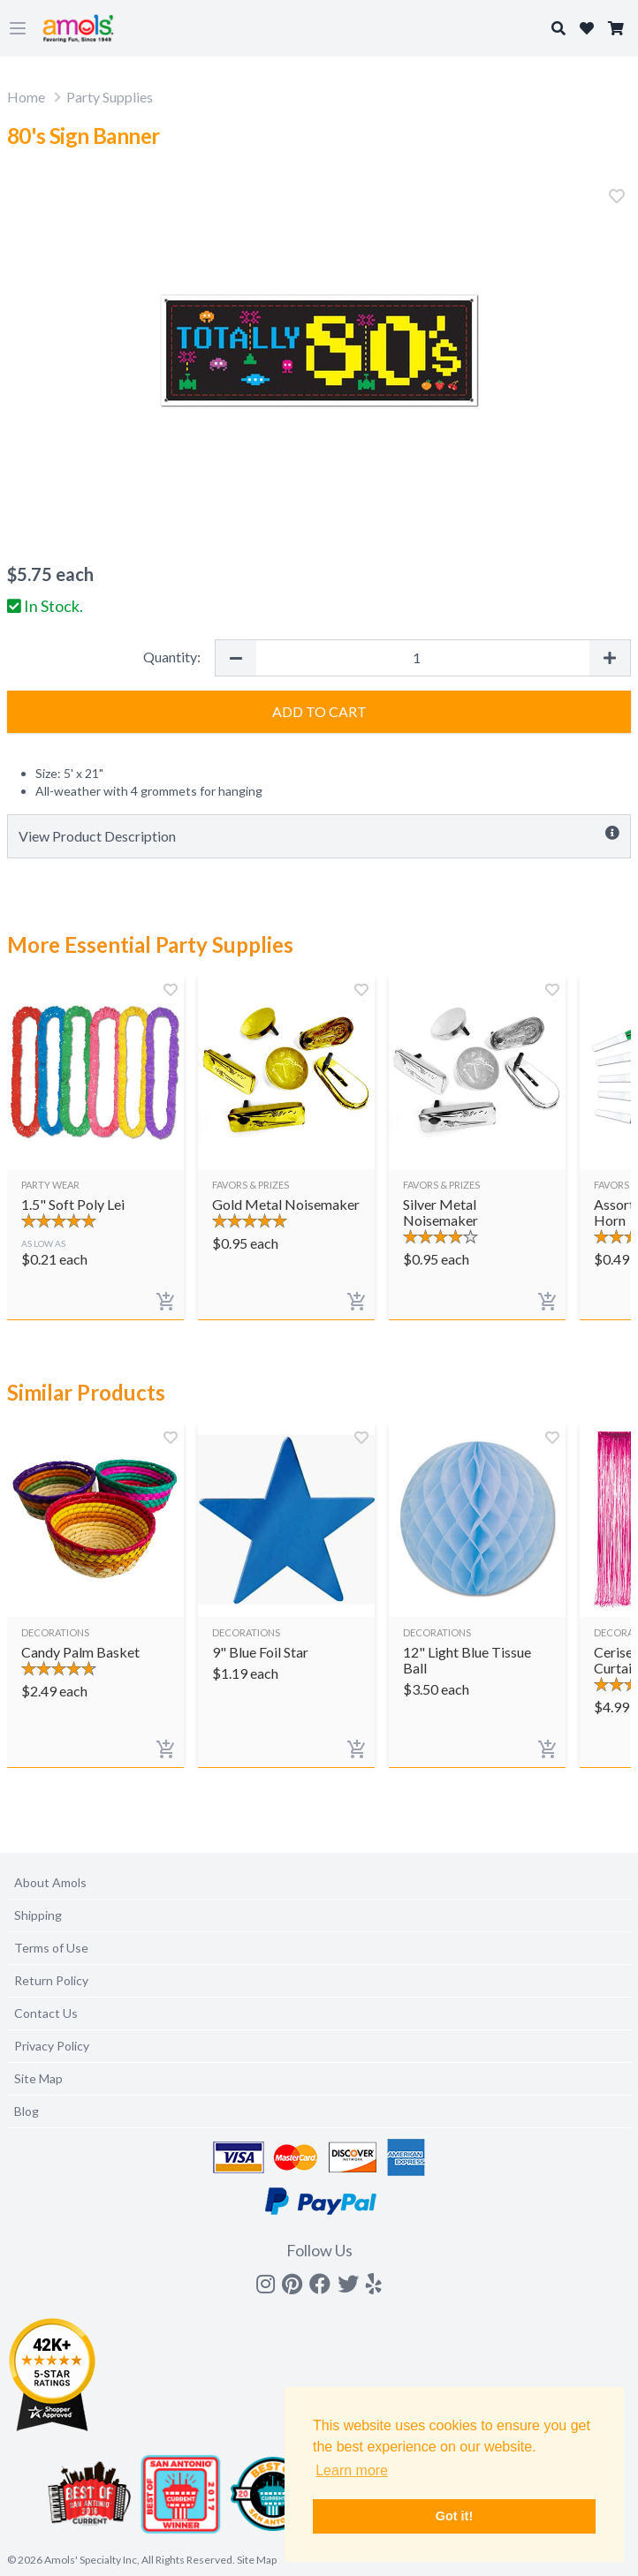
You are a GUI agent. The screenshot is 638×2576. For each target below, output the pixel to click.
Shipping (38, 1915)
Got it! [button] (454, 2516)
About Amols (50, 1882)
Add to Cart (319, 711)
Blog (26, 2111)
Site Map (38, 2078)
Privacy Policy (51, 2045)
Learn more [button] (351, 2470)
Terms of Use (51, 1947)
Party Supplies (109, 96)
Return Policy (51, 1980)
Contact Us (46, 2013)
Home (26, 96)
